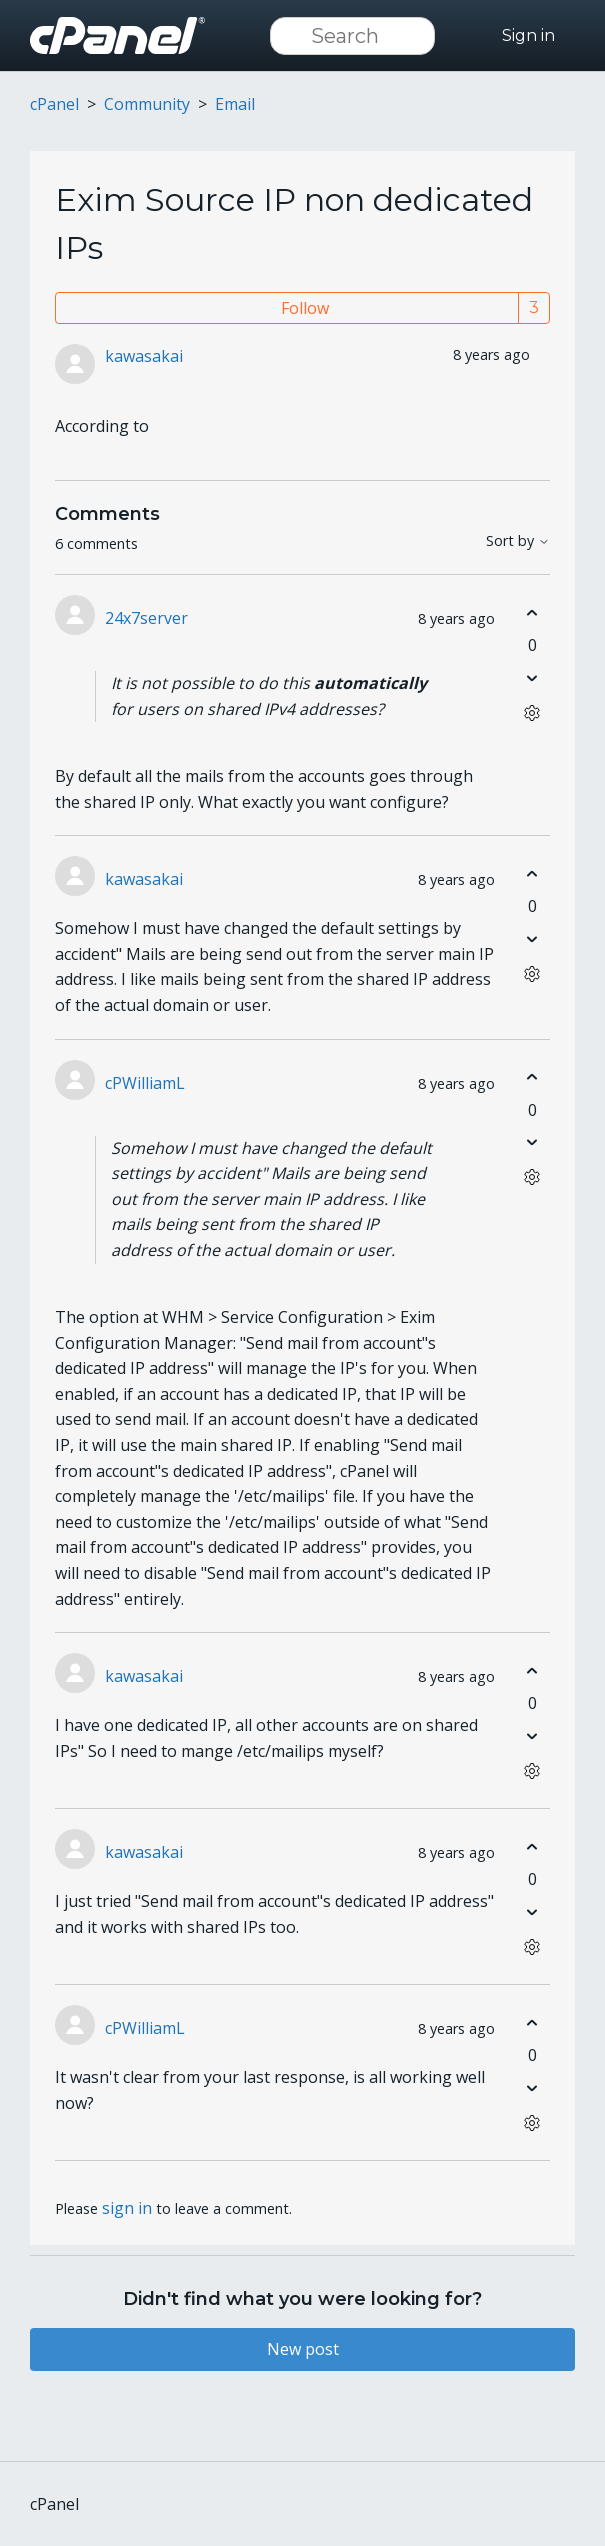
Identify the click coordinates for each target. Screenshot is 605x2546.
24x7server (146, 618)
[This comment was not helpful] (532, 677)
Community (147, 104)
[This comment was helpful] (532, 612)
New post (303, 2349)
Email (235, 104)
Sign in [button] (528, 35)
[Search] (352, 36)
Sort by (518, 541)
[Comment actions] (532, 712)
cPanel (54, 104)
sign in (127, 2208)
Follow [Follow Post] (305, 308)
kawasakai (144, 356)
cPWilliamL (145, 1083)
